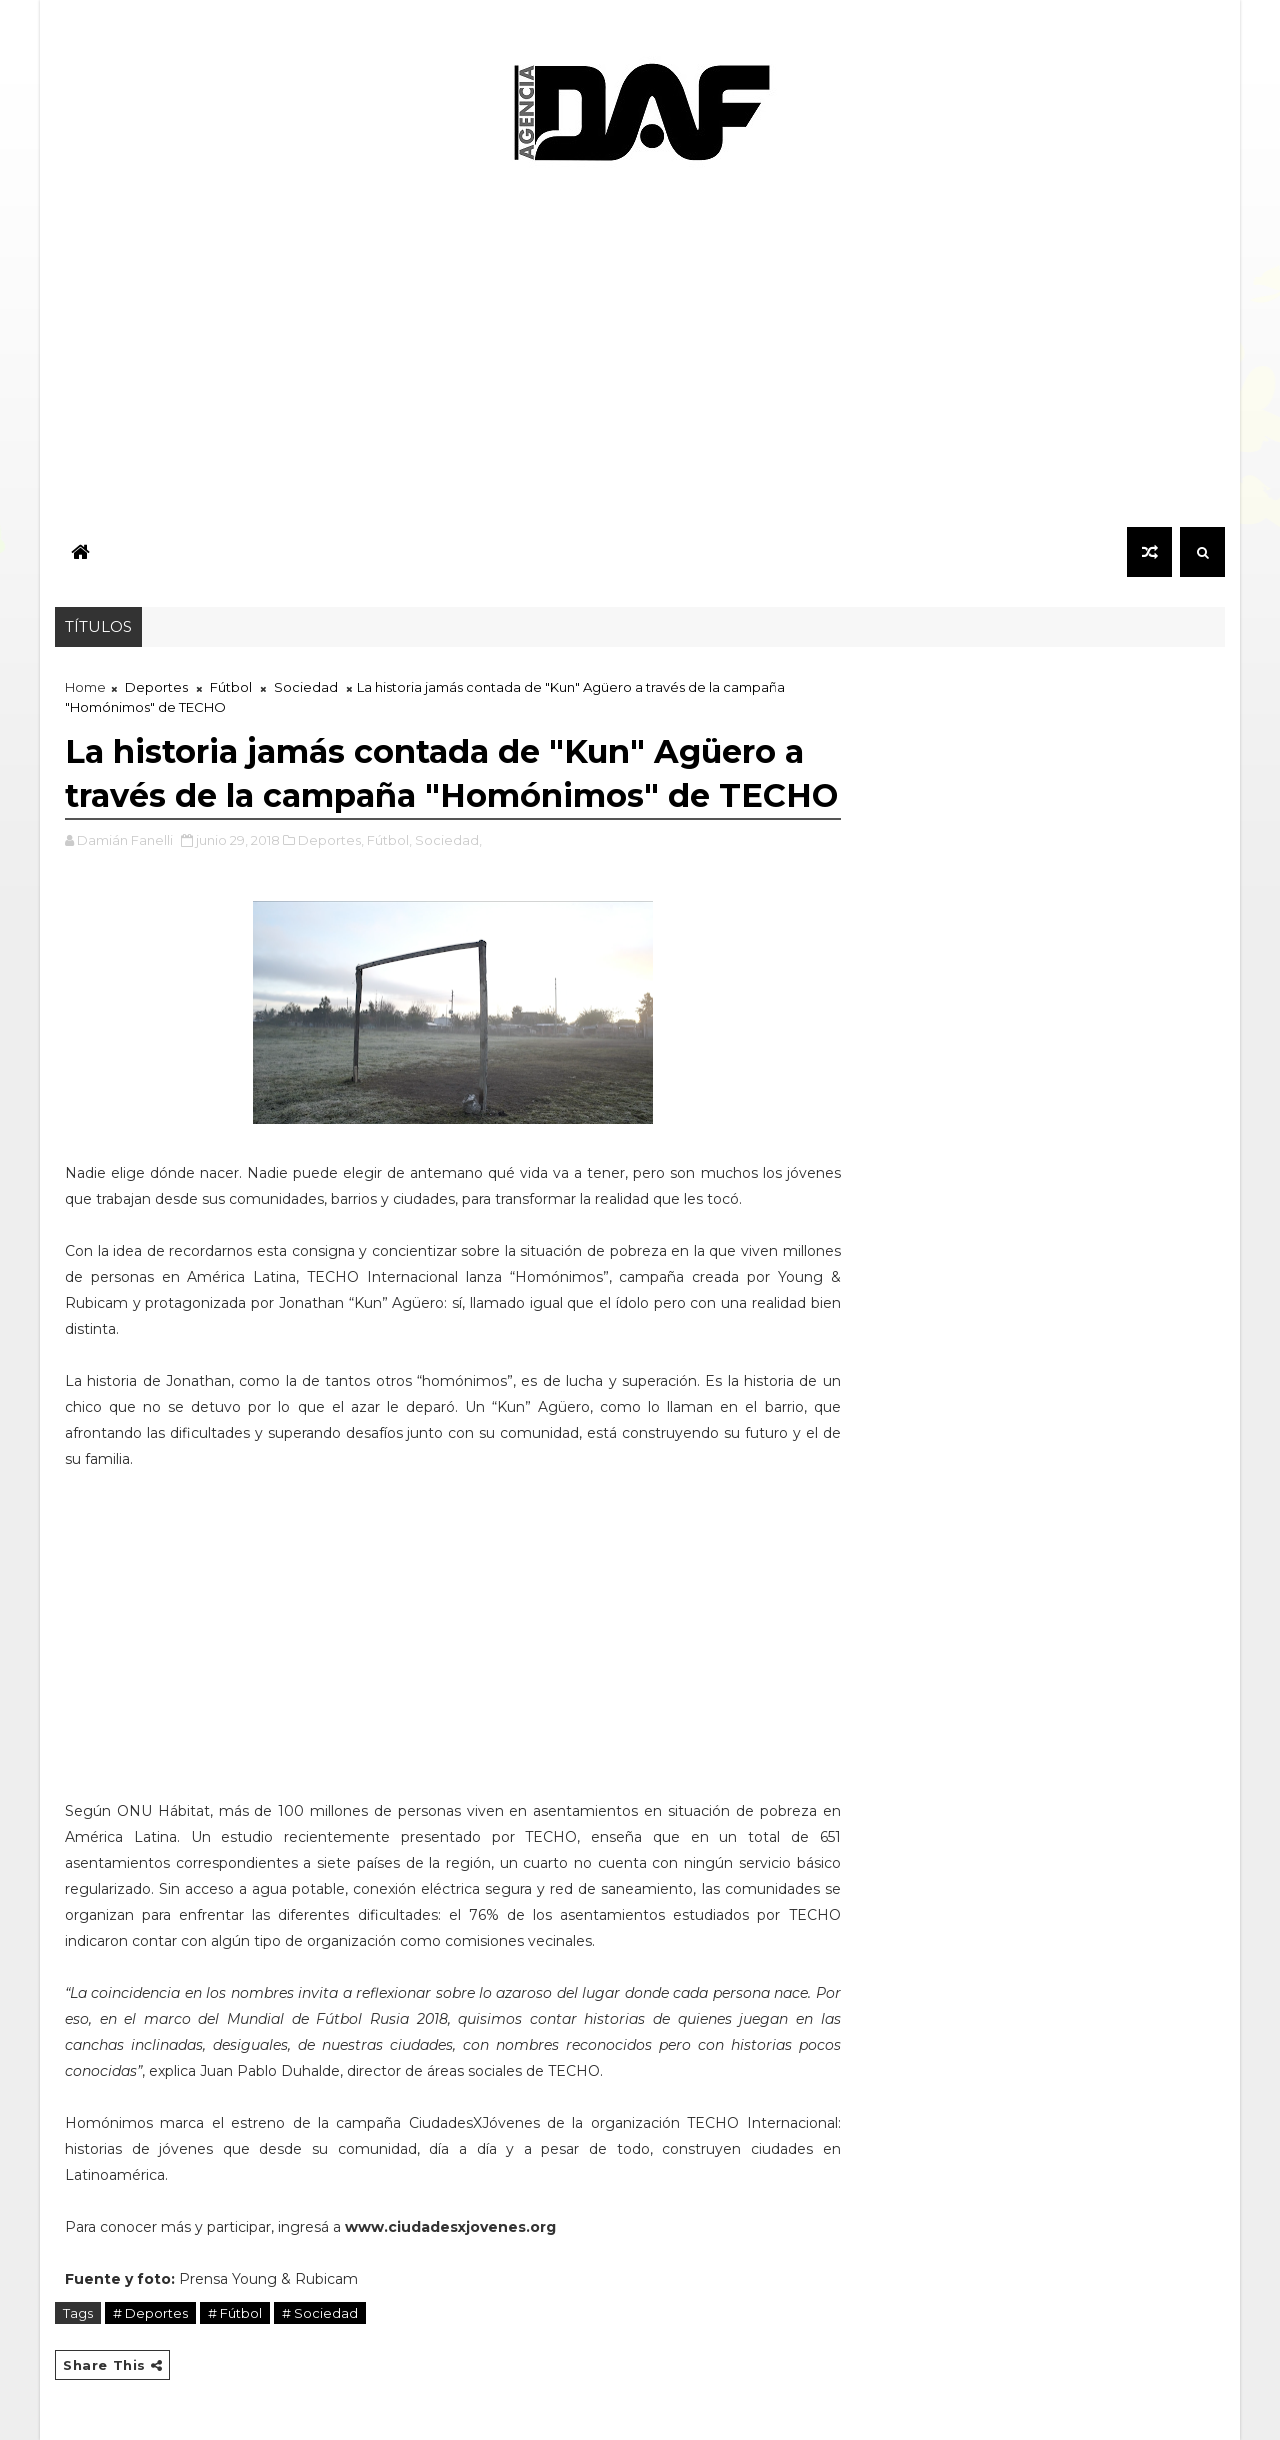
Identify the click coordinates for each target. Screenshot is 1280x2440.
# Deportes (150, 2313)
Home (85, 687)
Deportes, (331, 840)
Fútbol (231, 687)
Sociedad (306, 687)
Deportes (156, 687)
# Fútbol (235, 2313)
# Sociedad (320, 2313)
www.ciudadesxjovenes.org (450, 2227)
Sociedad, (448, 840)
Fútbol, (389, 840)
